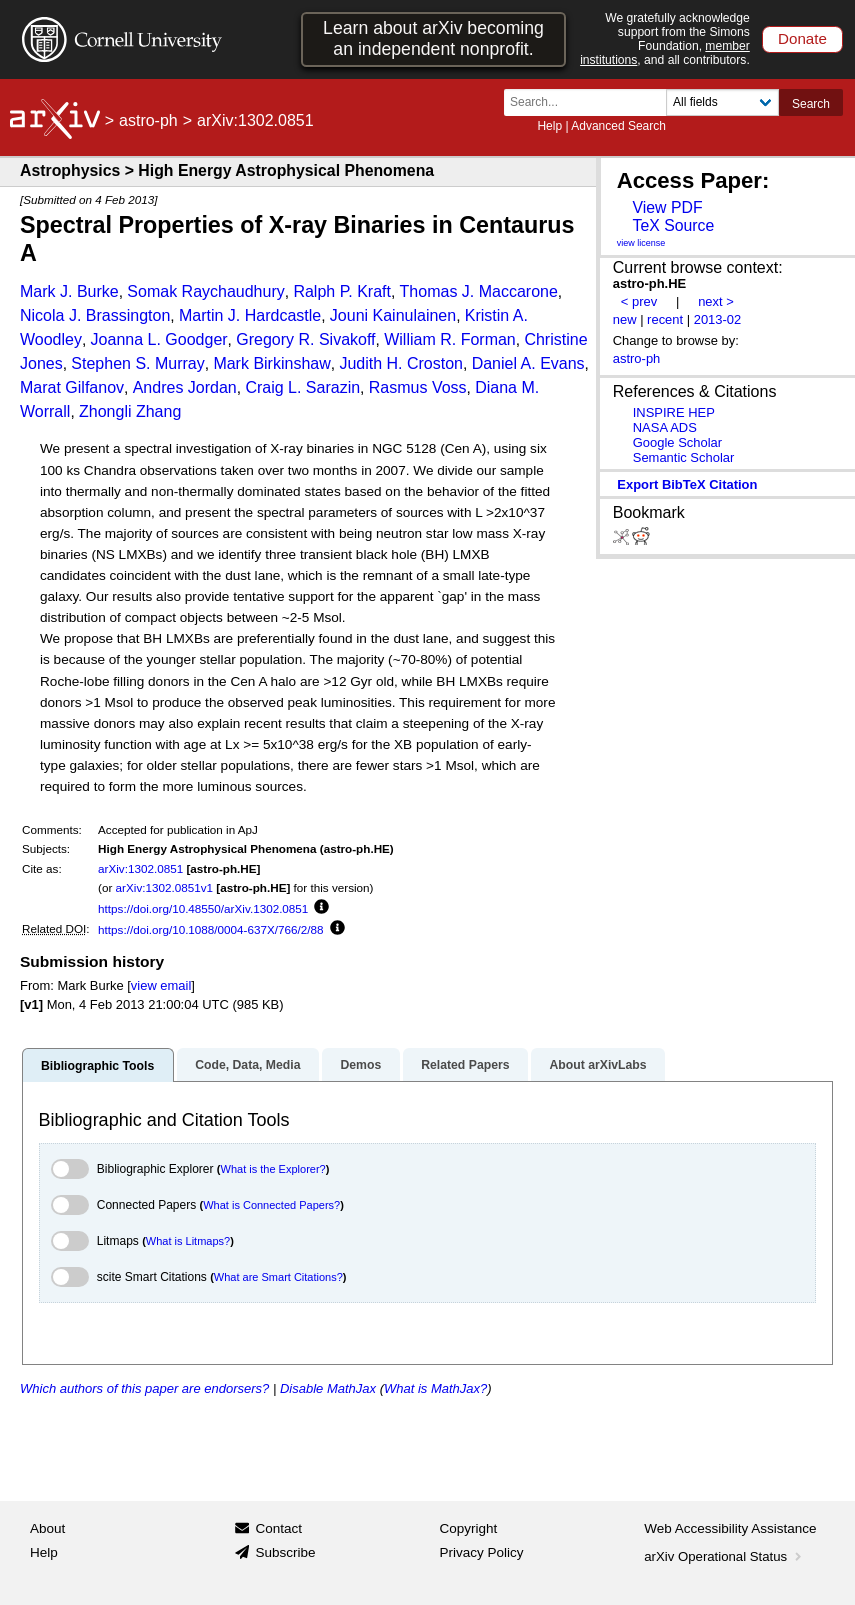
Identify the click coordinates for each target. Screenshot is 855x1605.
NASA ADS (665, 427)
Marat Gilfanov (72, 387)
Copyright (469, 1528)
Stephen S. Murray (137, 363)
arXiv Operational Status (724, 1556)
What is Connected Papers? (271, 1205)
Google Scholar (677, 442)
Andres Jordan (185, 387)
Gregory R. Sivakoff (305, 339)
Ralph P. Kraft (342, 291)
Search (811, 104)
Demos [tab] (360, 1065)
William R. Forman (450, 339)
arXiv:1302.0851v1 (164, 887)
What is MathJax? (435, 1388)
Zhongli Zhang (130, 411)
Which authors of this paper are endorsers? (144, 1388)
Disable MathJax (328, 1388)
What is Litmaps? (188, 1241)
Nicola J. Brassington (95, 315)
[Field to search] (722, 102)
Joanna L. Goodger (159, 339)
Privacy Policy (482, 1552)
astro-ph (148, 120)
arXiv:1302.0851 (140, 868)
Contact (278, 1528)
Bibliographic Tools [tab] (97, 1066)
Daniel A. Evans (528, 363)
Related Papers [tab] (465, 1065)
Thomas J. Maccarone (479, 291)
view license (641, 243)
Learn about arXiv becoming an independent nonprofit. (433, 38)
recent (665, 319)
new (625, 319)
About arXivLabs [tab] (597, 1065)
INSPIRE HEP (674, 412)
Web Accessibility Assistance (730, 1528)
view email (161, 985)
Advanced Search (618, 126)
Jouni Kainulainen (393, 315)
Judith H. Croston (401, 363)
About (47, 1528)
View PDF (667, 207)
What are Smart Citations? (278, 1277)
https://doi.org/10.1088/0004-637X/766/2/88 (211, 929)
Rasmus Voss (418, 387)
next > (716, 301)
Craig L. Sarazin (302, 387)
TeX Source (673, 225)
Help (549, 126)
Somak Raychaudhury (205, 291)
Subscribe (285, 1552)
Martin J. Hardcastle (250, 315)
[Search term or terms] (591, 102)
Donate (802, 38)
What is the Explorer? (273, 1169)
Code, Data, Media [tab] (247, 1065)
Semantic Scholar (684, 457)
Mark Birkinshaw (271, 363)
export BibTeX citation (687, 484)
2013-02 (718, 319)
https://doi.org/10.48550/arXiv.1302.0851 (203, 908)
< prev (639, 301)
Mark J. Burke (69, 291)
